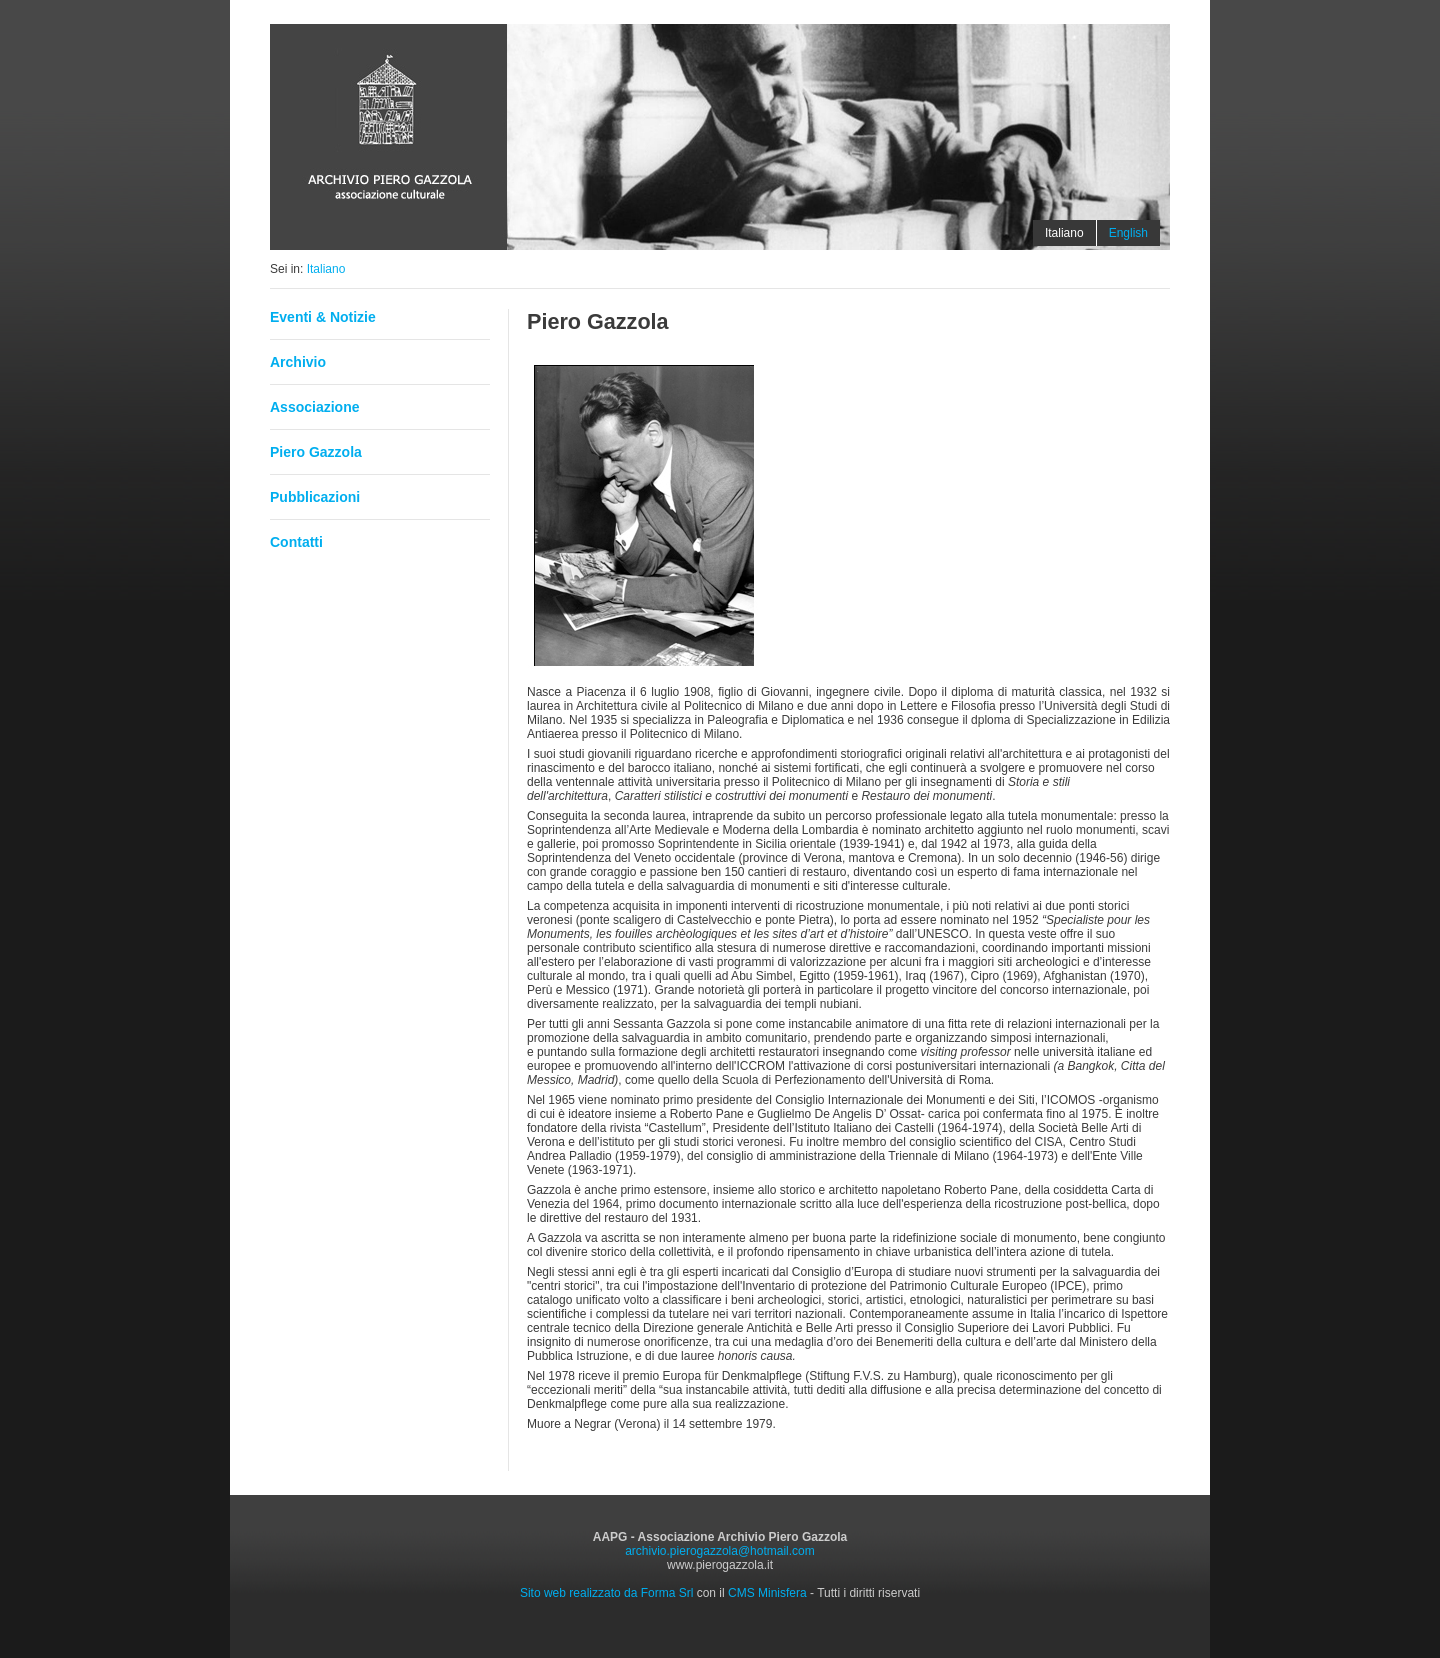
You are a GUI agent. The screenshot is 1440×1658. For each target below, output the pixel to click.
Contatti (296, 542)
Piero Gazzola (316, 452)
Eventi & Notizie (323, 317)
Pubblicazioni (315, 497)
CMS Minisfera (767, 1593)
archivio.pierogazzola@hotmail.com (720, 1551)
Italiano (326, 269)
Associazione (314, 407)
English (1128, 233)
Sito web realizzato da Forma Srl (606, 1593)
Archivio (298, 362)
